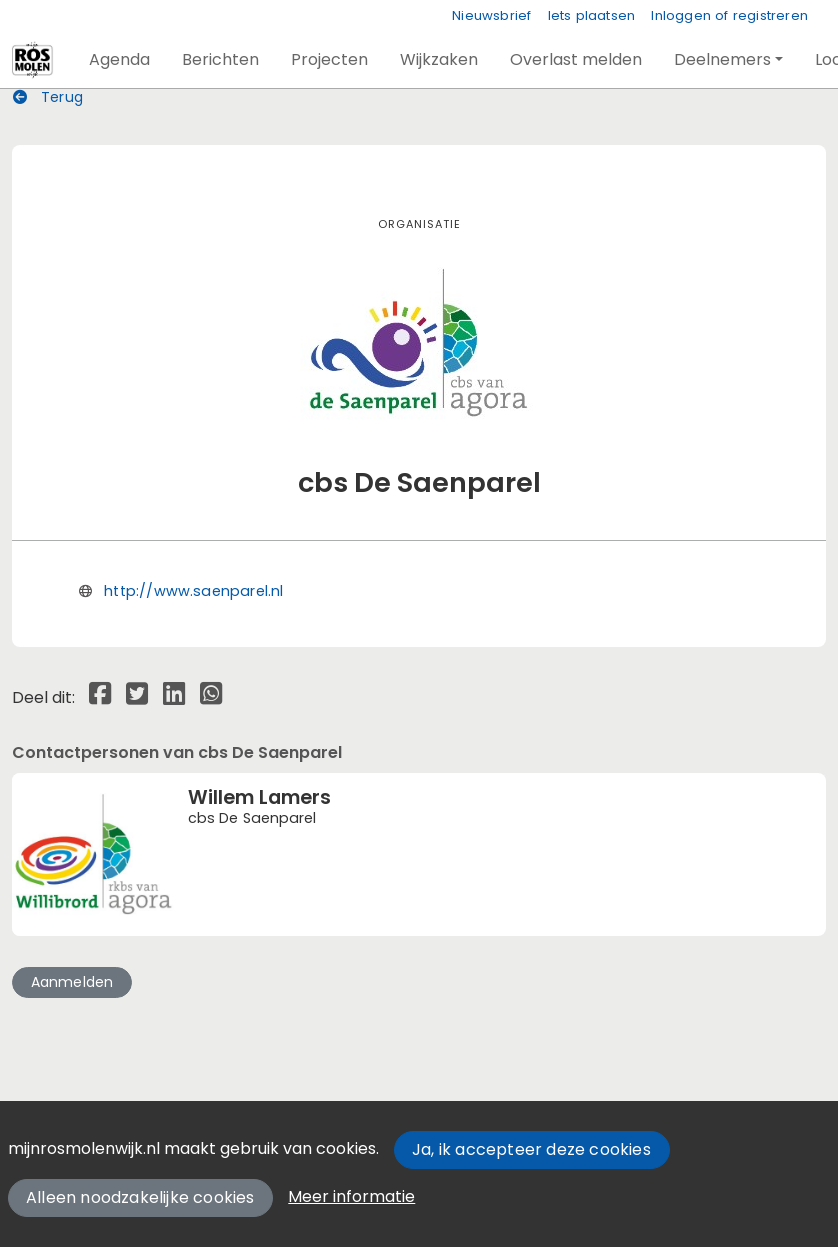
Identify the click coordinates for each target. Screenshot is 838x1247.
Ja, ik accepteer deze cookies (531, 1149)
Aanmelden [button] (72, 982)
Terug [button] (48, 97)
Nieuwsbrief (491, 15)
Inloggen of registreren (729, 15)
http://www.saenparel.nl (193, 591)
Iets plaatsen (592, 15)
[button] (119, 60)
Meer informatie (351, 1196)
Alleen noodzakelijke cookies (140, 1197)
